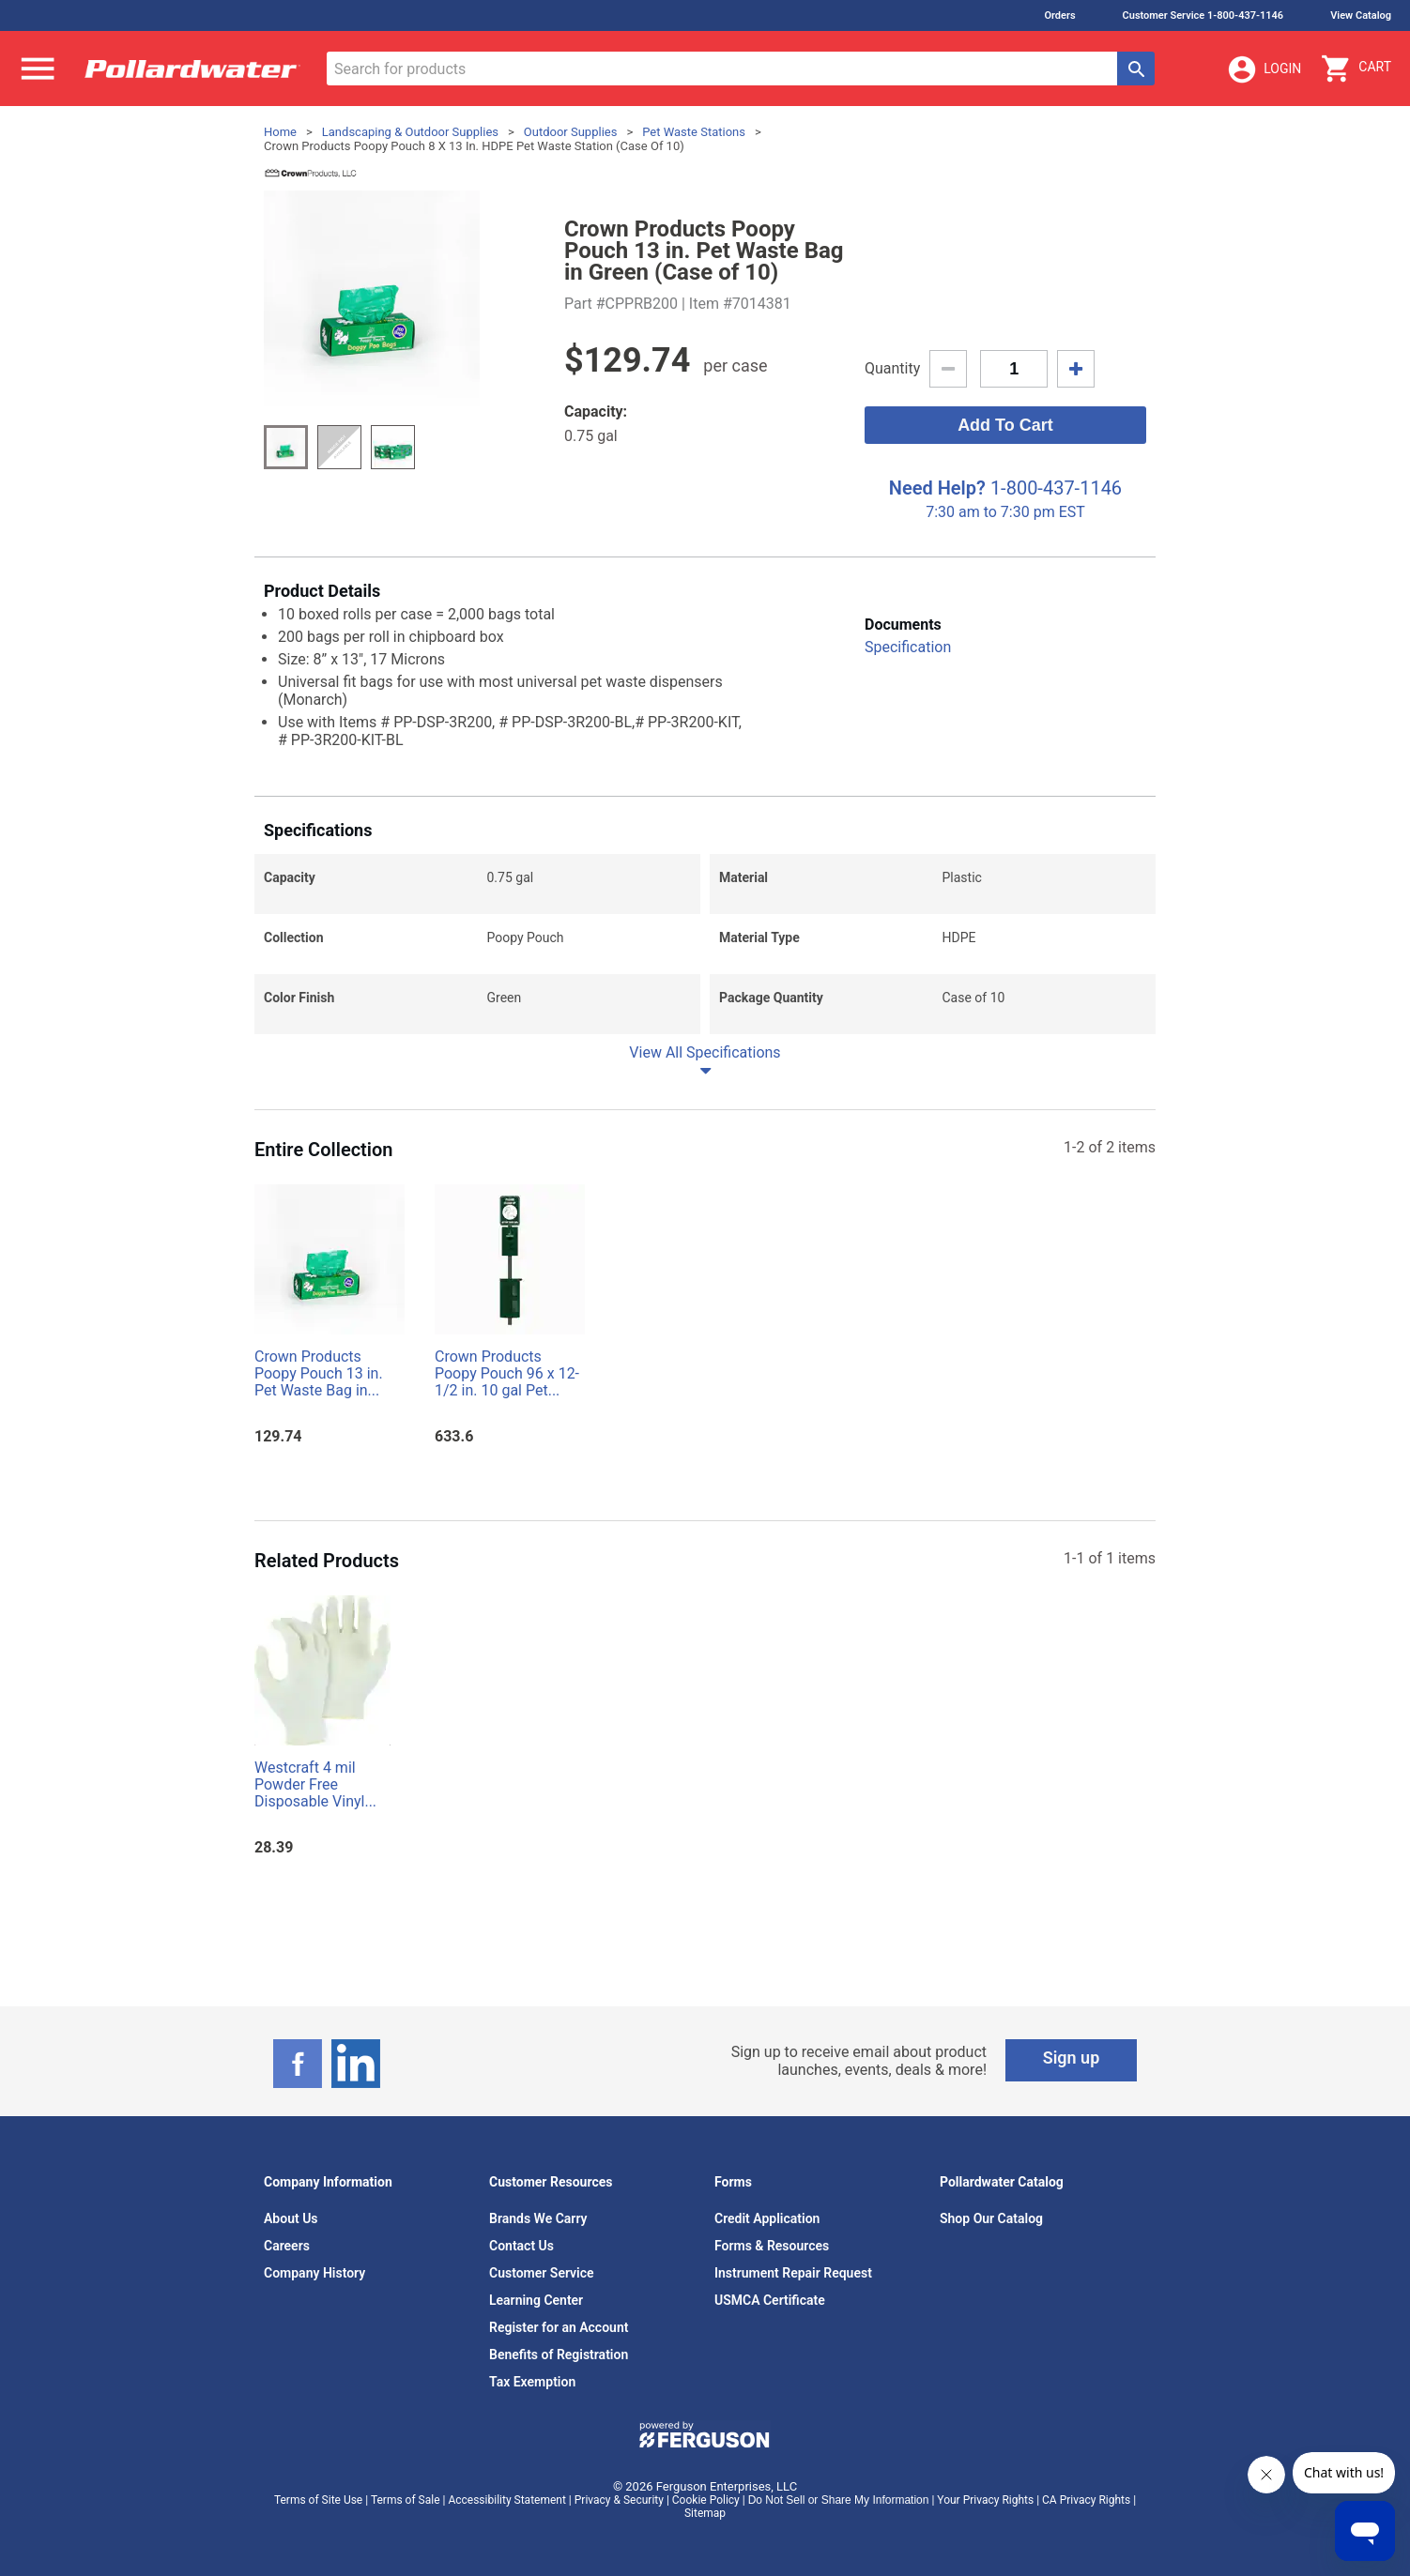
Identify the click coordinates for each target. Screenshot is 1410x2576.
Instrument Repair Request (793, 2272)
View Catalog (1360, 15)
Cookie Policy (706, 2500)
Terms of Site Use (318, 2500)
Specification (908, 647)
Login (1263, 69)
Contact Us (521, 2245)
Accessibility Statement (506, 2500)
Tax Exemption (532, 2381)
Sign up (1071, 2057)
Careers (287, 2245)
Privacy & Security (619, 2500)
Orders (1059, 15)
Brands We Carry (538, 2218)
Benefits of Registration (558, 2354)
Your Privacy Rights (985, 2500)
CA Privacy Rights (1086, 2500)
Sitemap (705, 2513)
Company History (314, 2272)
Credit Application (767, 2218)
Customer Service (541, 2272)
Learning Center (536, 2300)
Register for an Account (558, 2327)
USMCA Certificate (769, 2300)
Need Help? (937, 488)
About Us (291, 2218)
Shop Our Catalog (991, 2218)
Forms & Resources (771, 2245)
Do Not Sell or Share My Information (838, 2500)
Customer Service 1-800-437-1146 (1203, 15)
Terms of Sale (405, 2500)
